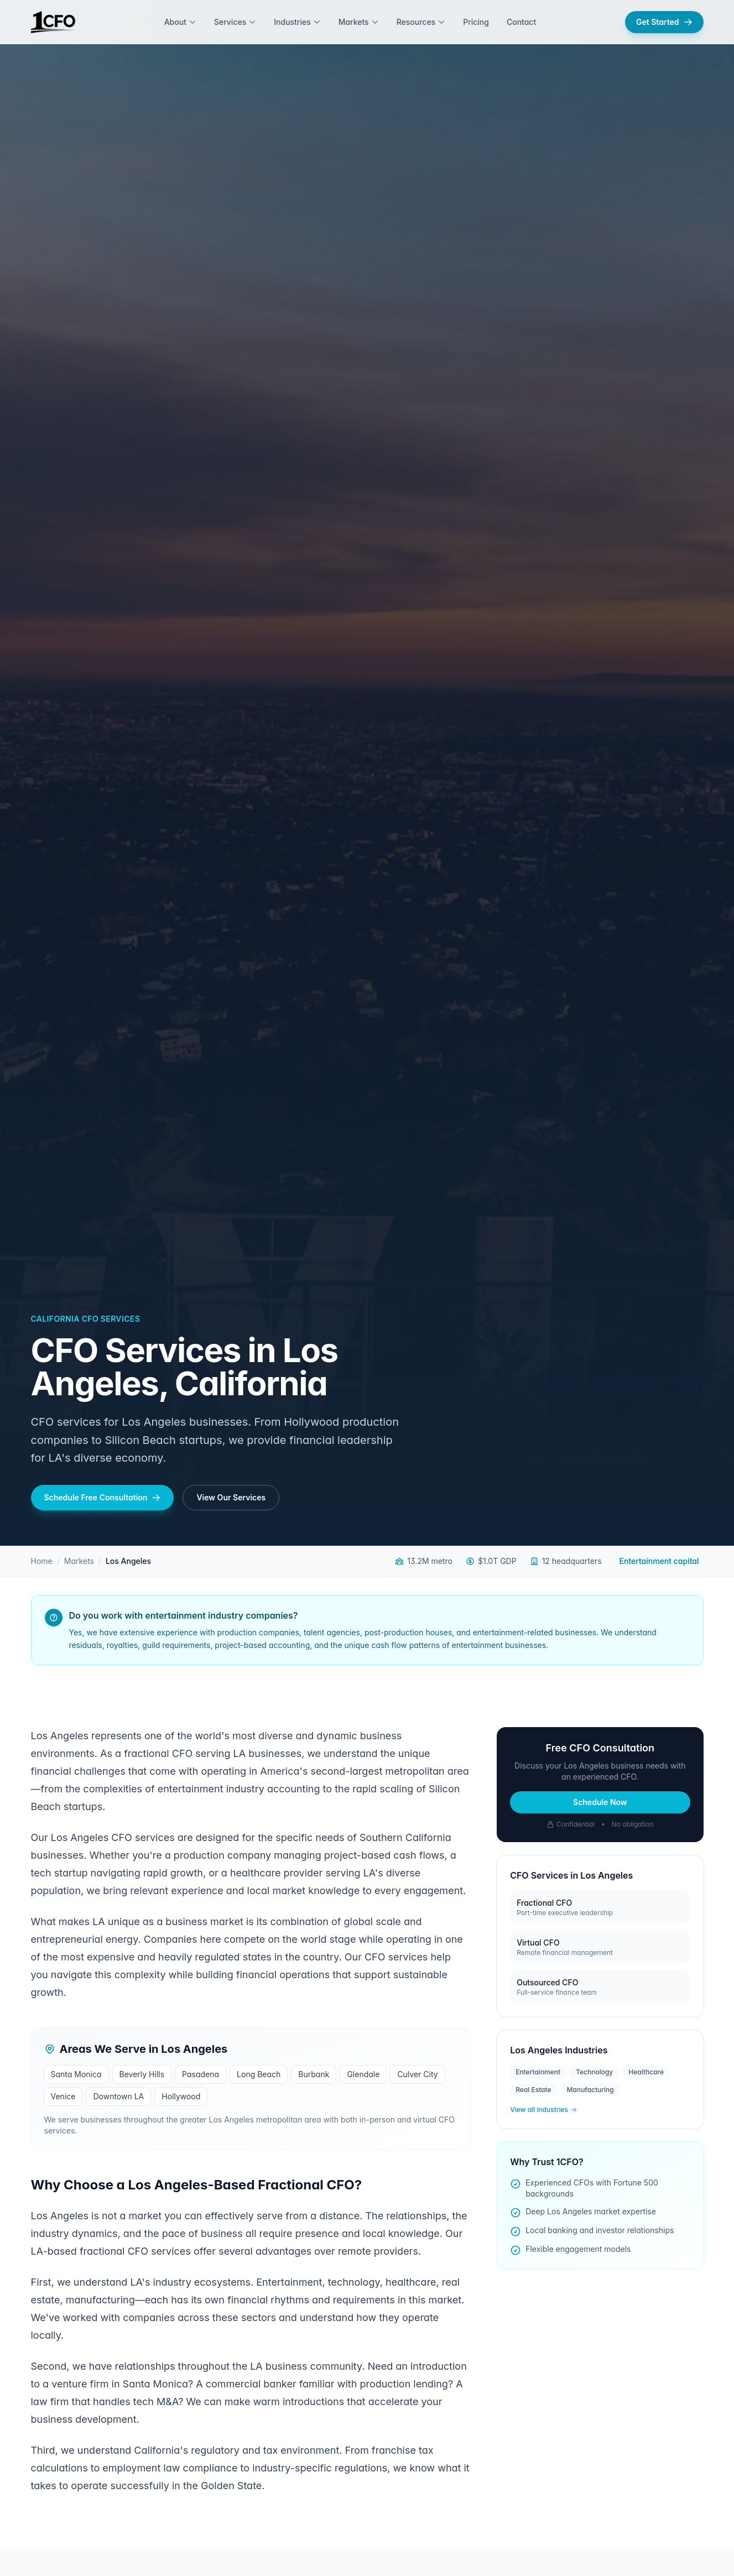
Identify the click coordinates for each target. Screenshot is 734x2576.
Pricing (476, 22)
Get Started (664, 22)
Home (42, 1561)
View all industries (543, 2109)
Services (235, 22)
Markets (359, 22)
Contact (521, 22)
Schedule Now (600, 1802)
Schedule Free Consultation (102, 1497)
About (180, 22)
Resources (421, 22)
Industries (297, 22)
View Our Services (231, 1497)
